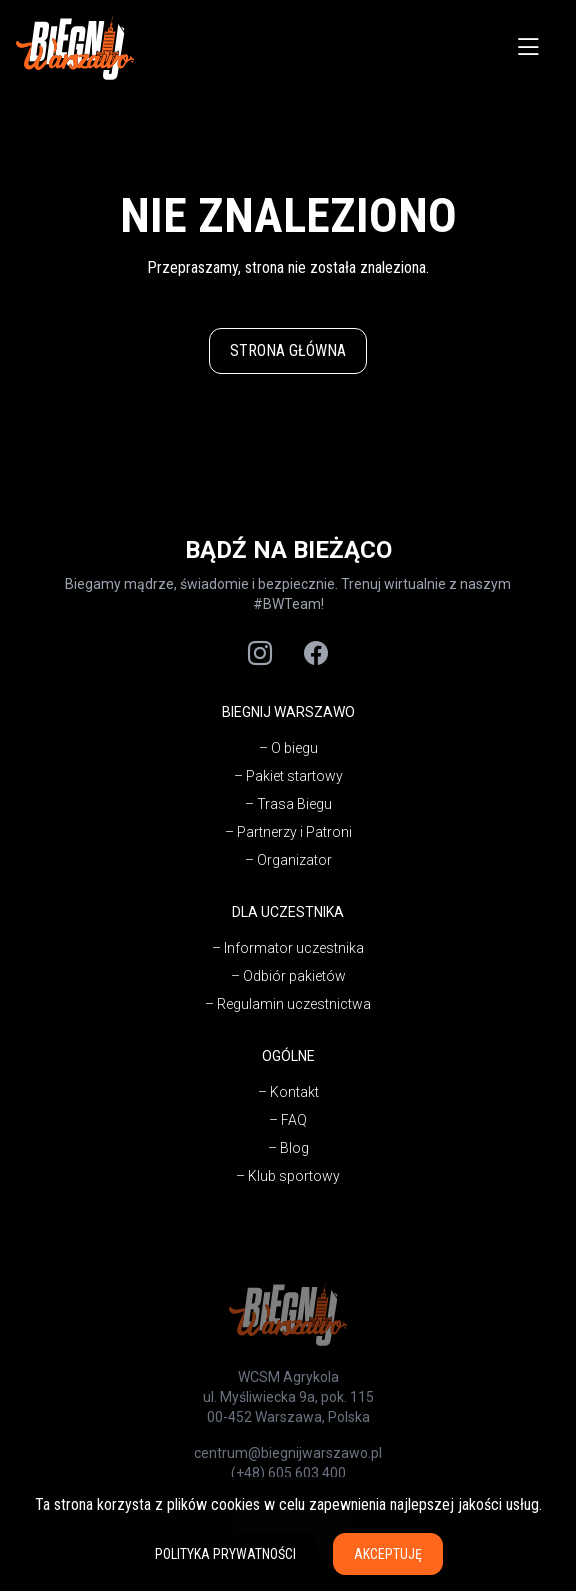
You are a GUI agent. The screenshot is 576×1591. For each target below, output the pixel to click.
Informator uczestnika (294, 948)
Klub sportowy (294, 1176)
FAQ (294, 1120)
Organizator (294, 860)
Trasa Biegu (294, 804)
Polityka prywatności (225, 1554)
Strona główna (288, 350)
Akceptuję (388, 1554)
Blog (294, 1148)
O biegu (294, 748)
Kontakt (294, 1092)
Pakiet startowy (294, 776)
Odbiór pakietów (294, 976)
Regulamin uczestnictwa (294, 1004)
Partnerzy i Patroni (294, 832)
